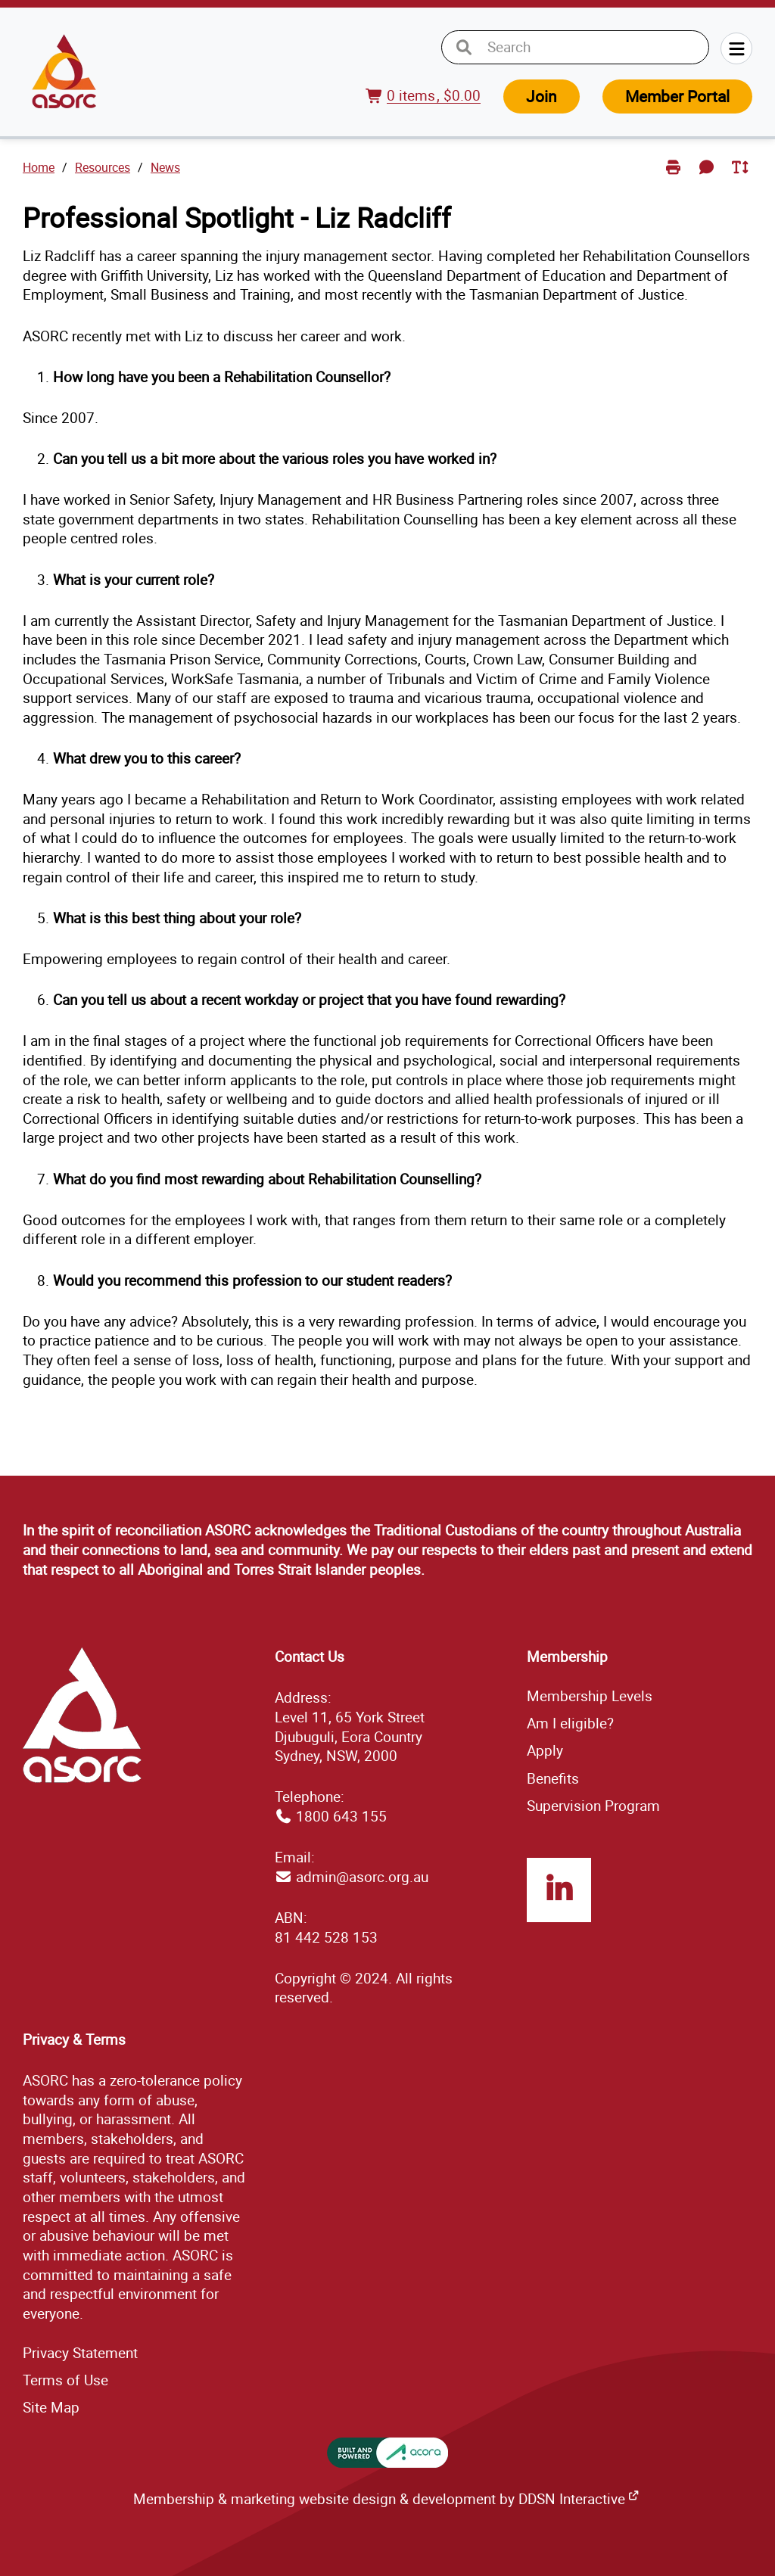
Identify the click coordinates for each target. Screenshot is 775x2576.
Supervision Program (593, 1805)
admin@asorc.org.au (362, 1877)
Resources (102, 167)
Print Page (675, 179)
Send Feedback (709, 179)
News (165, 167)
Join (541, 96)
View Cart (377, 105)
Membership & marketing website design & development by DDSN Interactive (379, 2499)
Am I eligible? (570, 1723)
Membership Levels (589, 1696)
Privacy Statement (80, 2353)
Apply (545, 1750)
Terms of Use (65, 2380)
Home (38, 167)
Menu (736, 48)
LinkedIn (559, 1890)
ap (51, 2407)
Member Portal (677, 96)
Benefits (553, 1778)
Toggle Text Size (741, 179)
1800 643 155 (341, 1816)
